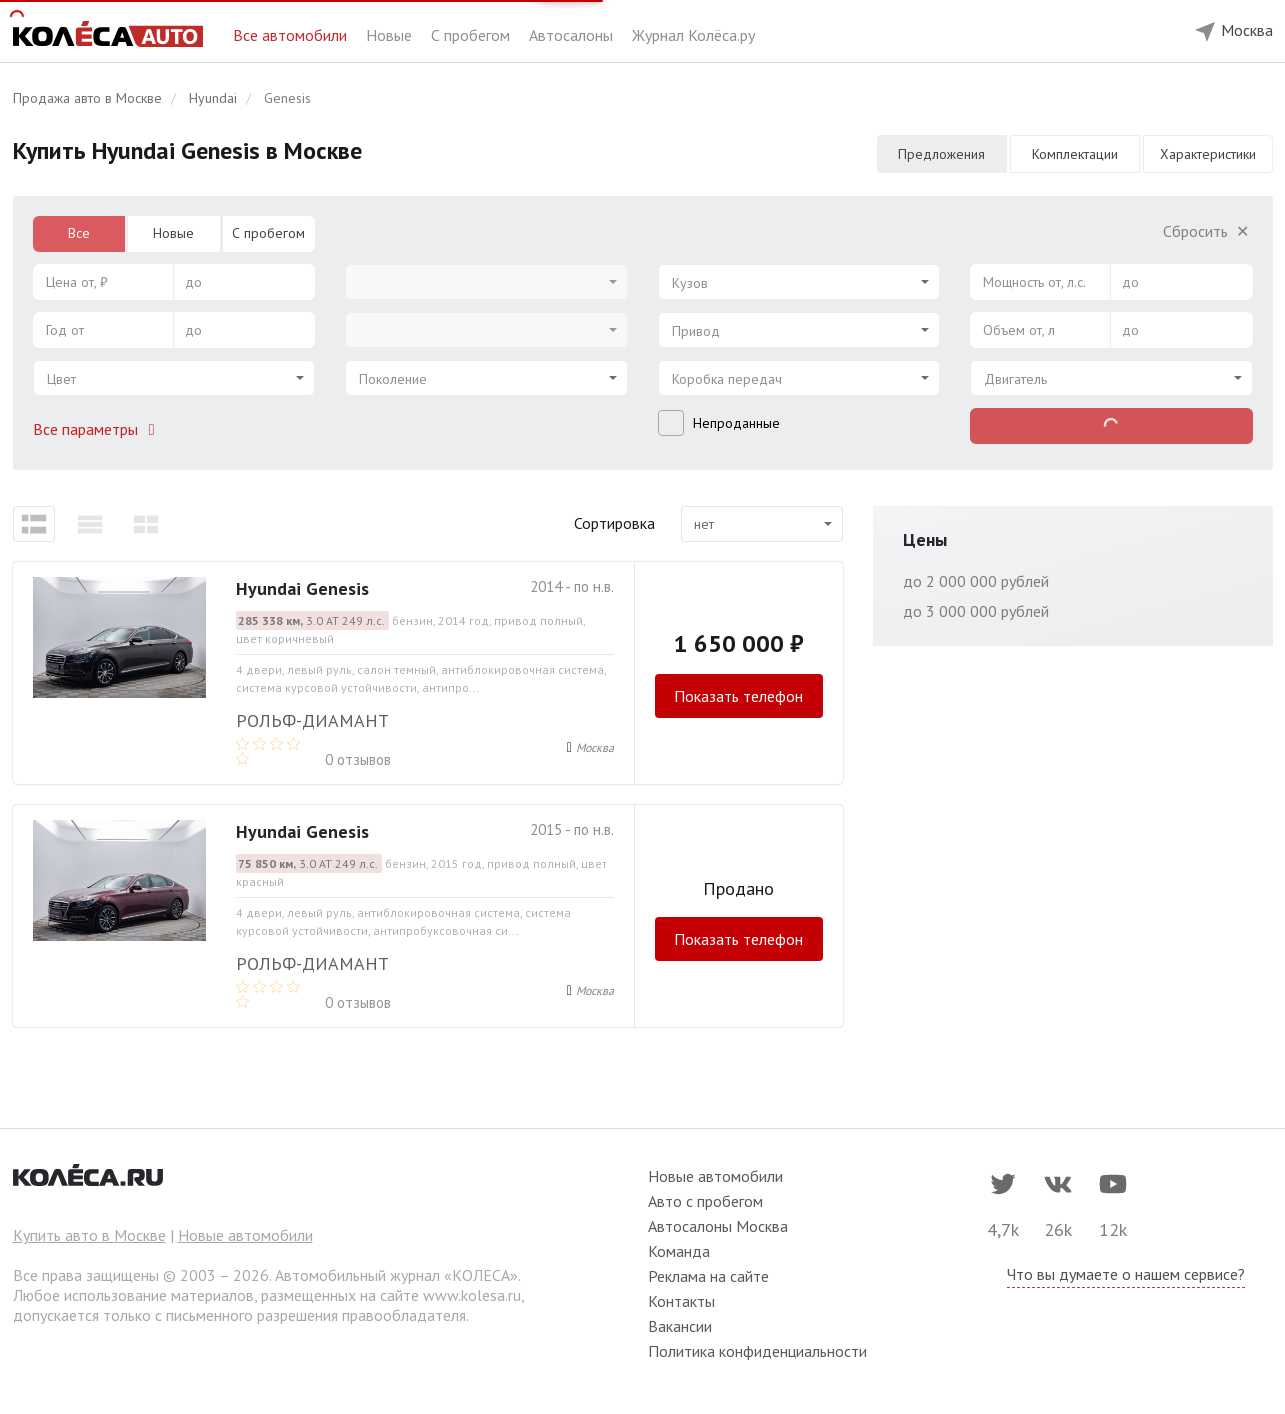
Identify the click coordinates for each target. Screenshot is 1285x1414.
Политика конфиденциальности (757, 1351)
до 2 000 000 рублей (976, 581)
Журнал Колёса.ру (693, 35)
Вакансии (680, 1326)
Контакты (681, 1301)
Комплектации (1075, 154)
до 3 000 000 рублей (976, 611)
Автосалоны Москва (718, 1226)
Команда (679, 1251)
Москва (595, 747)
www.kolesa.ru (472, 1295)
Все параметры (98, 429)
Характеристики (1208, 154)
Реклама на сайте (708, 1276)
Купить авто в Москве (89, 1235)
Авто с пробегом (705, 1201)
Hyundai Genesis (302, 588)
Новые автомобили (245, 1235)
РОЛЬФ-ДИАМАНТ (312, 720)
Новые (391, 35)
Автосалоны (573, 35)
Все (79, 233)
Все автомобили (292, 35)
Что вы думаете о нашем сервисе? (1126, 1274)
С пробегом (472, 35)
